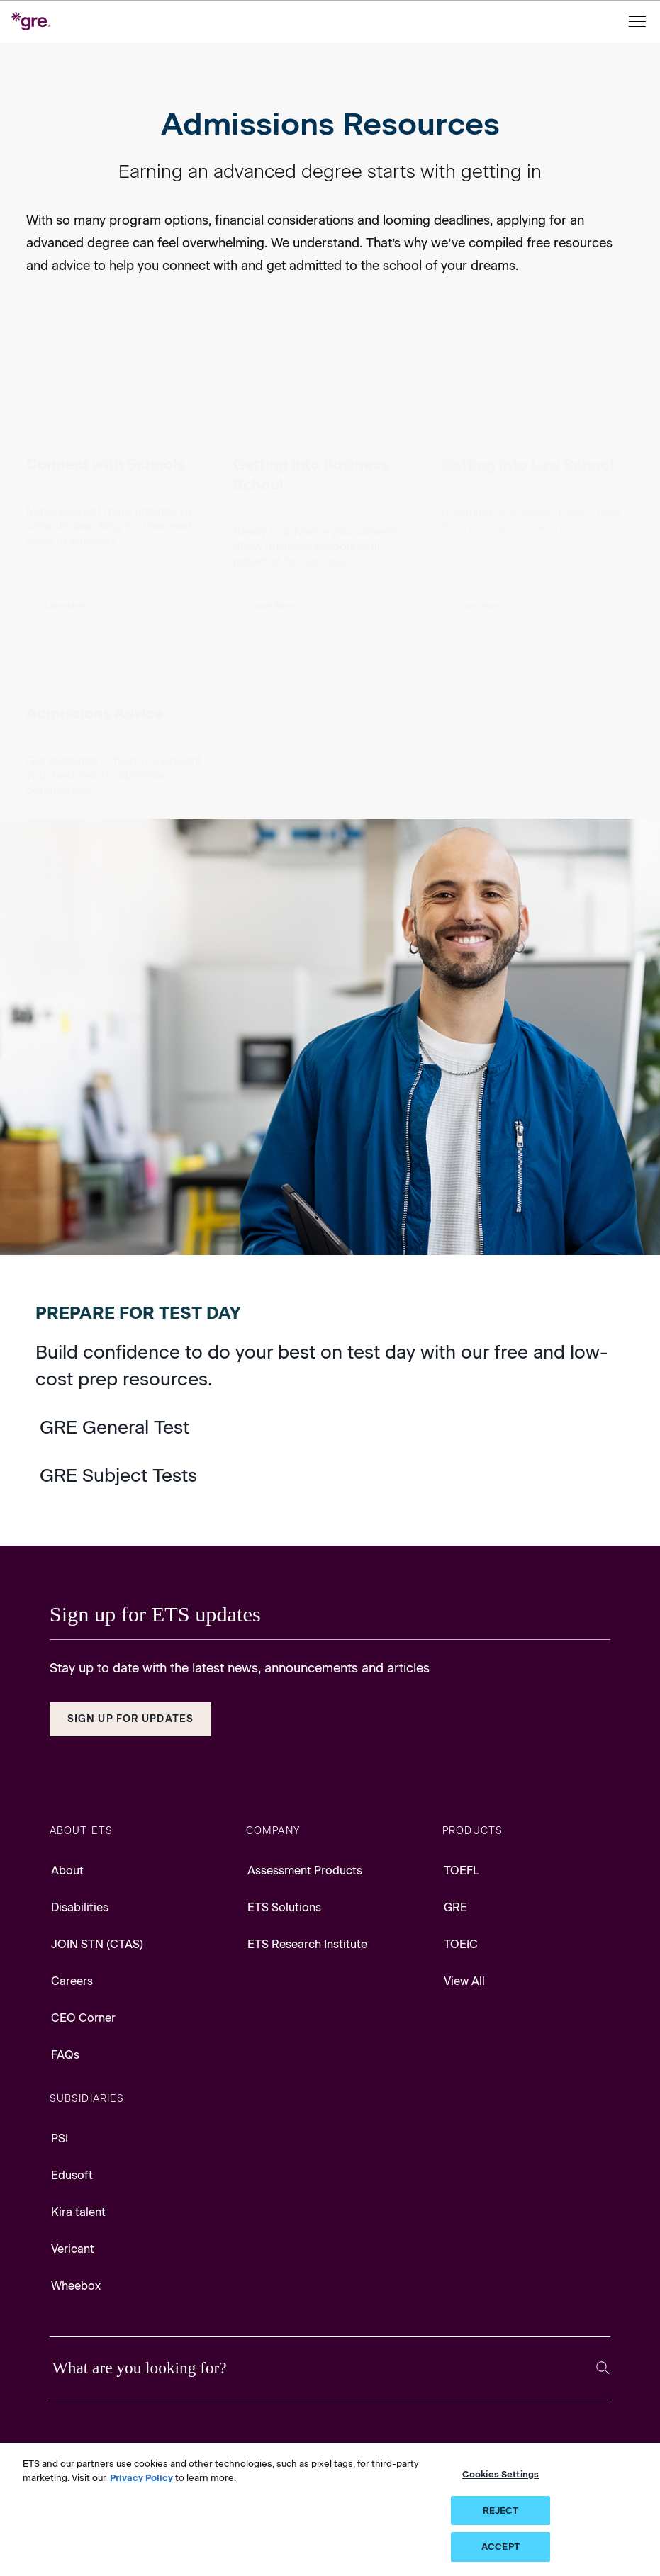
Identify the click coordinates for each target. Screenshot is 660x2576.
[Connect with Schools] (66, 506)
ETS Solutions (284, 1907)
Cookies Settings (500, 2474)
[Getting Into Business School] (273, 506)
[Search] (603, 2368)
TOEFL (461, 1870)
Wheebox (76, 2286)
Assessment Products (304, 1870)
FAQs (65, 2055)
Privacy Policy (141, 2478)
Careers (72, 1981)
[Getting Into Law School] (480, 506)
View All (464, 1981)
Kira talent (78, 2212)
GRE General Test (114, 1427)
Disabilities (79, 1907)
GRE (455, 1907)
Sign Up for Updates (130, 1719)
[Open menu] (639, 21)
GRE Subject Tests (118, 1475)
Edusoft (72, 2175)
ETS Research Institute (307, 1944)
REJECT (501, 2510)
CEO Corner (83, 2018)
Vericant (72, 2249)
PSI (59, 2138)
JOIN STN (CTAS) (97, 1944)
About (67, 1870)
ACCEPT (500, 2546)
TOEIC (461, 1944)
